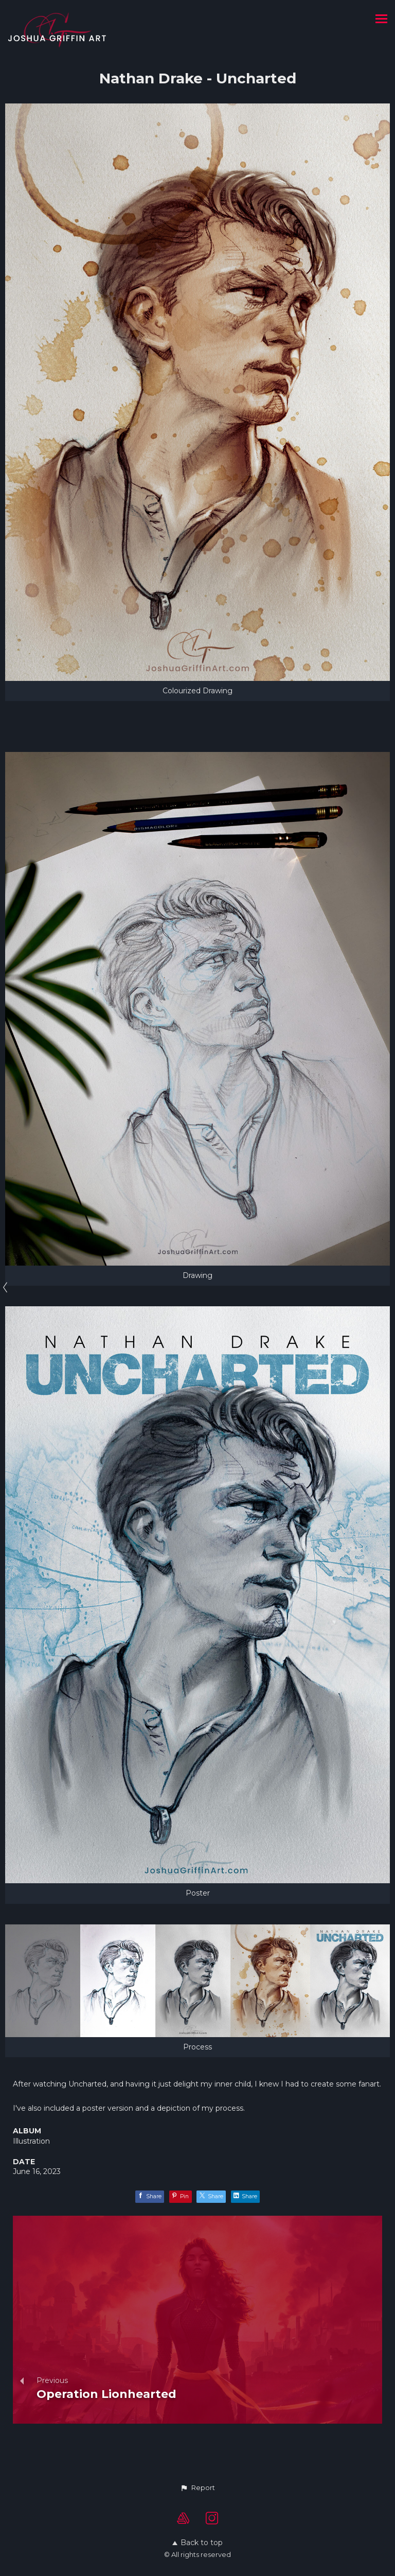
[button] (197, 2488)
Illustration (31, 2141)
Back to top (197, 2542)
